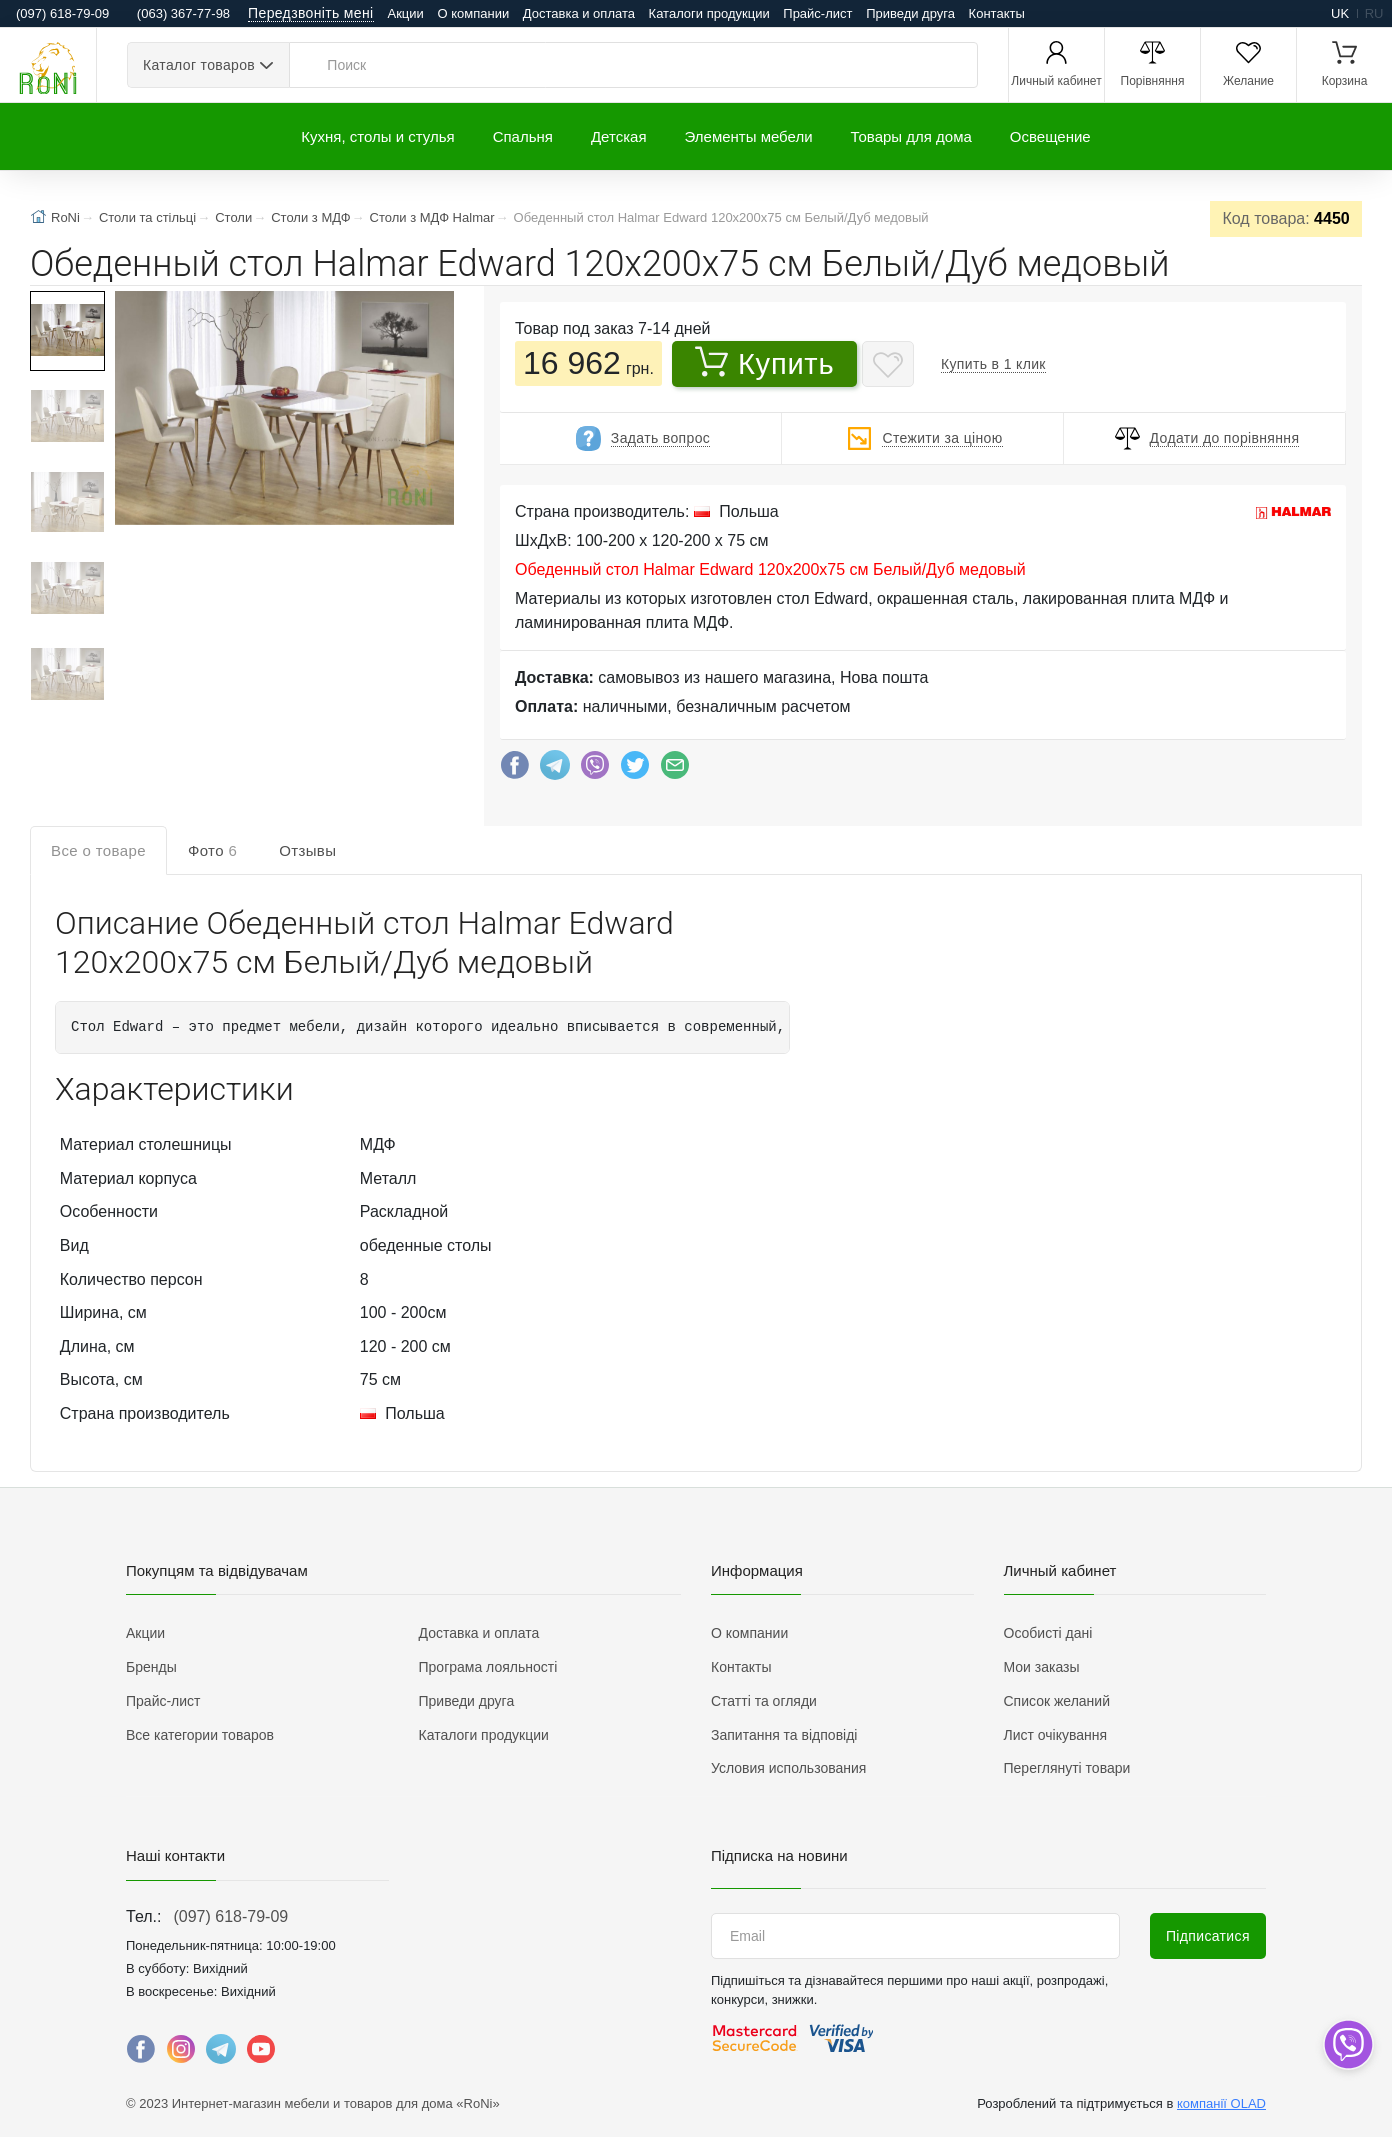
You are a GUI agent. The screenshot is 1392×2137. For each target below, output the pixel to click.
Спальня (523, 136)
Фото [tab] (212, 850)
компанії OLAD (1221, 2103)
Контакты (997, 13)
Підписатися (1208, 1936)
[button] (282, 410)
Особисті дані (1048, 1633)
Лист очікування (1056, 1735)
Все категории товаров (200, 1735)
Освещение (1050, 136)
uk (1340, 13)
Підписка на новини (779, 1855)
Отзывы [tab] (307, 850)
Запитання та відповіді (784, 1735)
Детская (619, 136)
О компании (473, 13)
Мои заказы (1042, 1667)
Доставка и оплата (579, 13)
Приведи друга (910, 13)
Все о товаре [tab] (98, 850)
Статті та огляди (764, 1701)
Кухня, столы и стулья (377, 136)
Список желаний (1057, 1701)
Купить (765, 363)
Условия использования (788, 1768)
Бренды (151, 1667)
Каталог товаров (199, 65)
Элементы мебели (749, 136)
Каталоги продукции (709, 13)
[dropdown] (1347, 2044)
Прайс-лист (817, 13)
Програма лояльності (488, 1667)
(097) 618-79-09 (230, 1916)
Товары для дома (911, 136)
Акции (406, 13)
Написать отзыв (1260, 938)
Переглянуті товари (1067, 1768)
